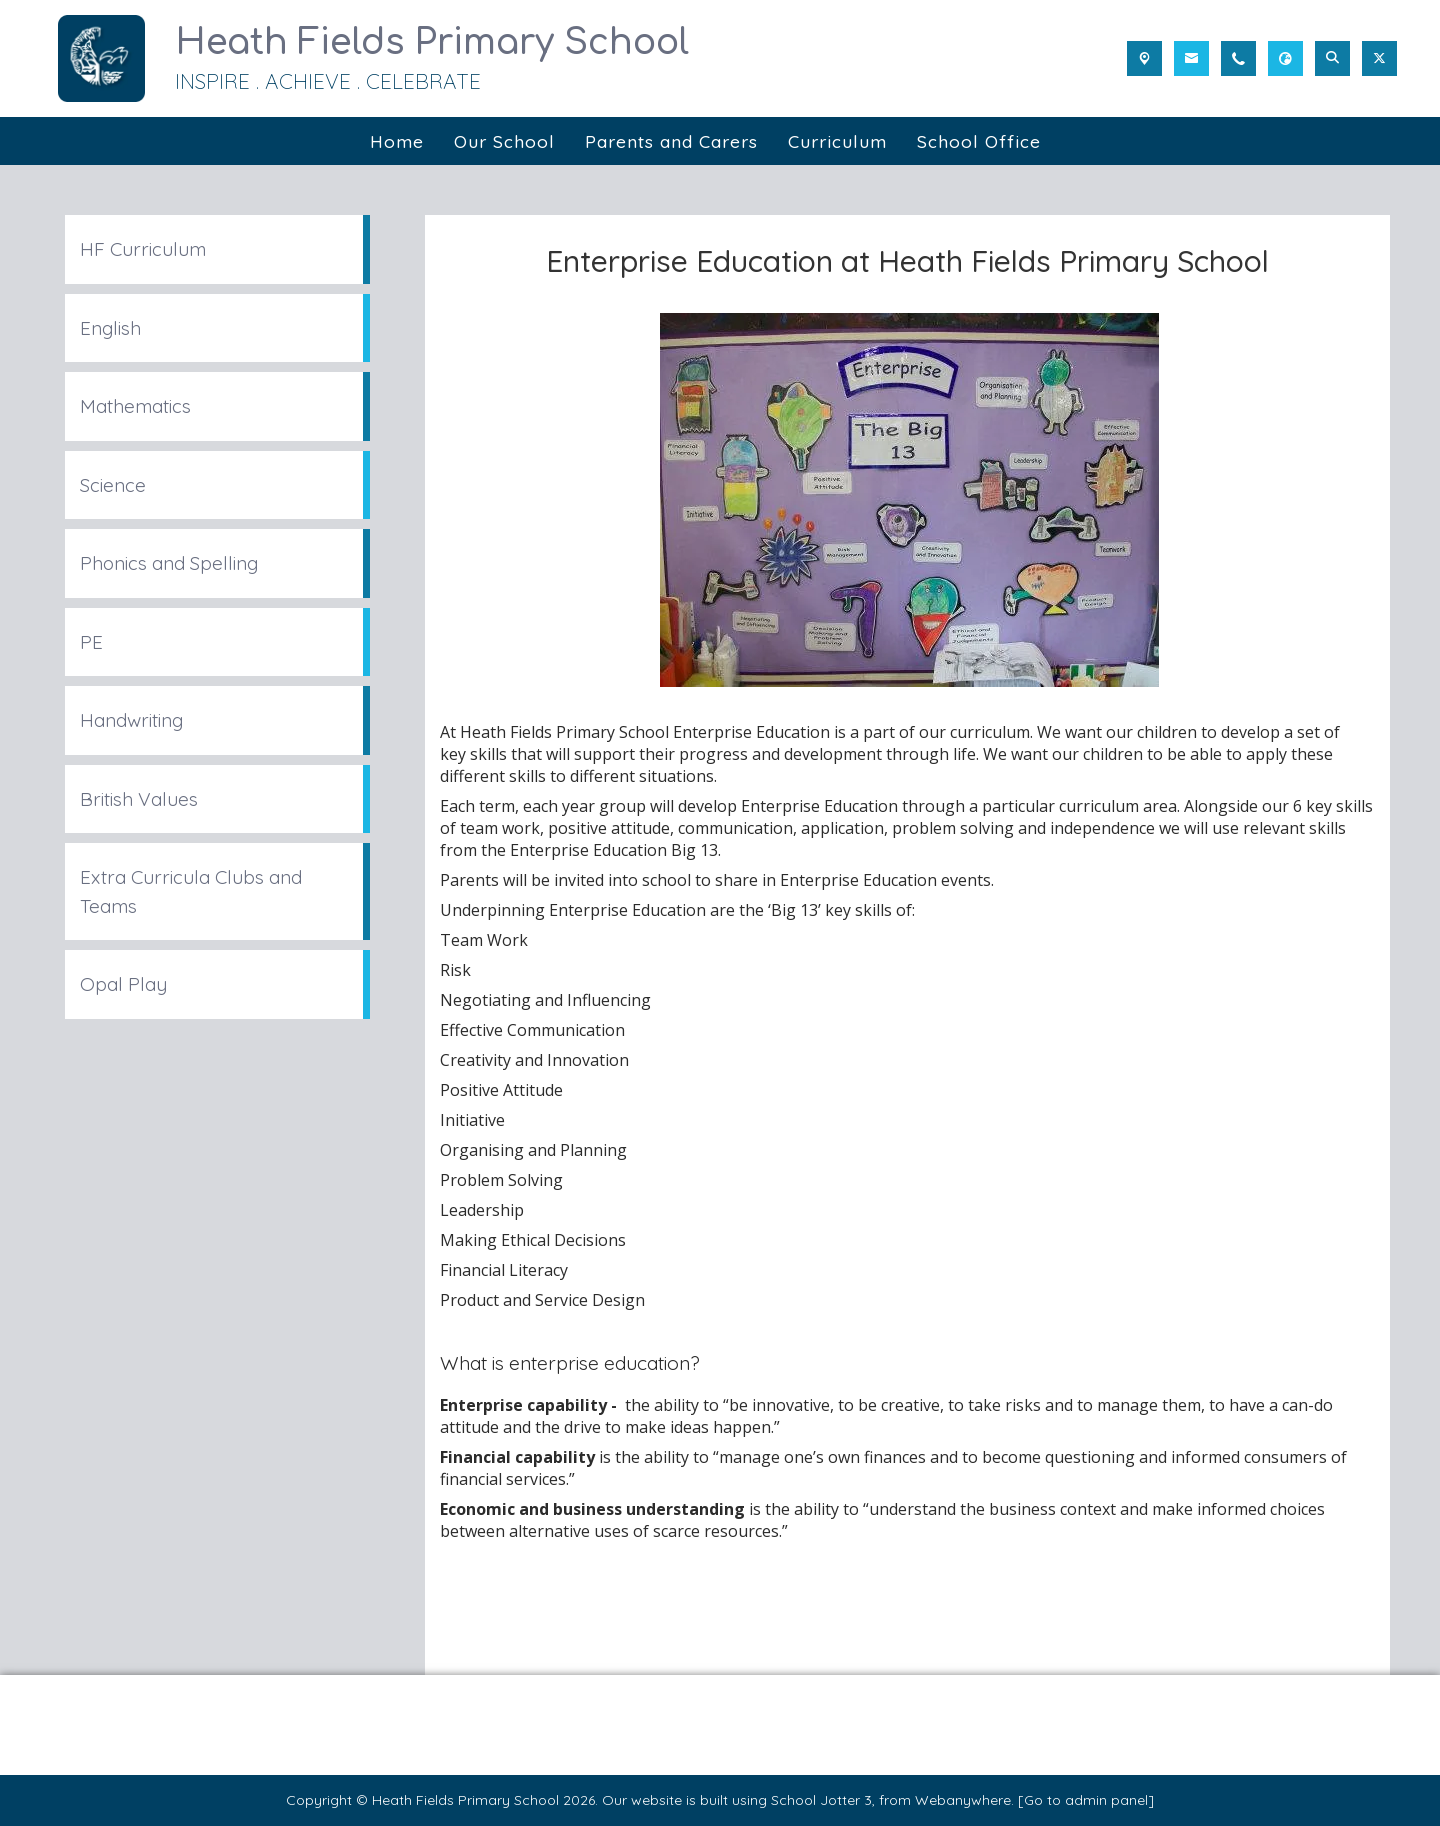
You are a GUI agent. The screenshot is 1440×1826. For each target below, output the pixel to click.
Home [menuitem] (397, 141)
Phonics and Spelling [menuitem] (169, 563)
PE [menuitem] (91, 642)
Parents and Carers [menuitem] (671, 141)
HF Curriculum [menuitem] (143, 249)
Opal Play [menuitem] (123, 984)
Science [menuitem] (113, 485)
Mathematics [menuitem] (135, 406)
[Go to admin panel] (1086, 1800)
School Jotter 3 (821, 1800)
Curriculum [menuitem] (837, 141)
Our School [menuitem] (504, 141)
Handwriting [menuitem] (131, 720)
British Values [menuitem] (139, 799)
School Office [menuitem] (979, 141)
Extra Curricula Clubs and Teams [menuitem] (191, 891)
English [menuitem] (110, 328)
